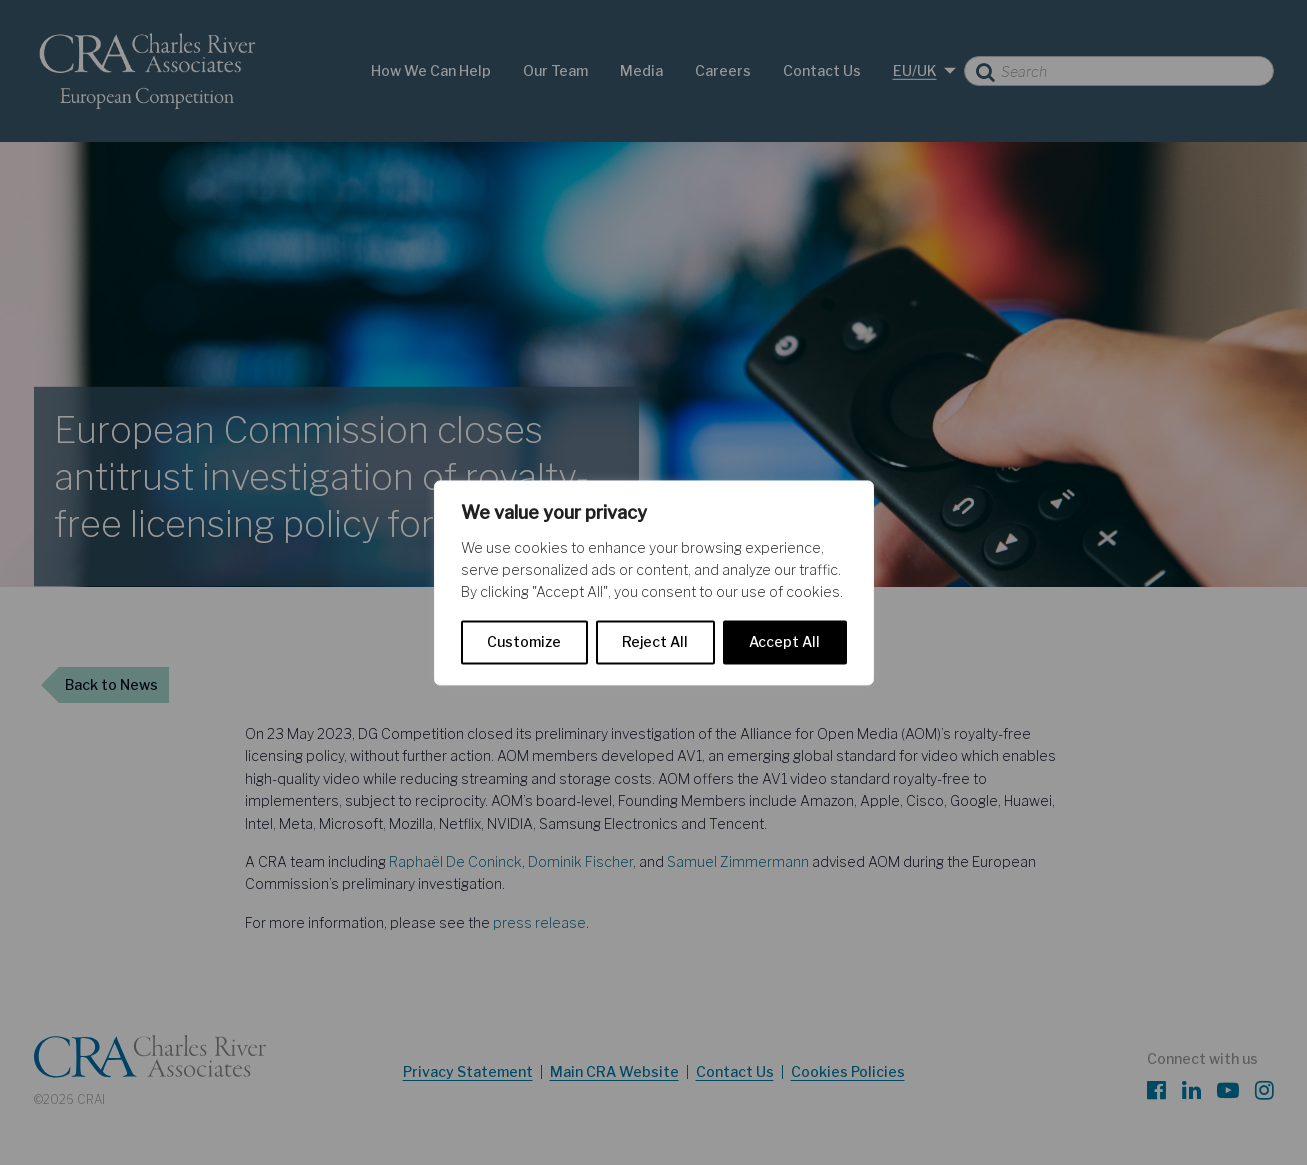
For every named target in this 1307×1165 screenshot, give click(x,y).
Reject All (655, 641)
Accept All (784, 641)
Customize (524, 641)
